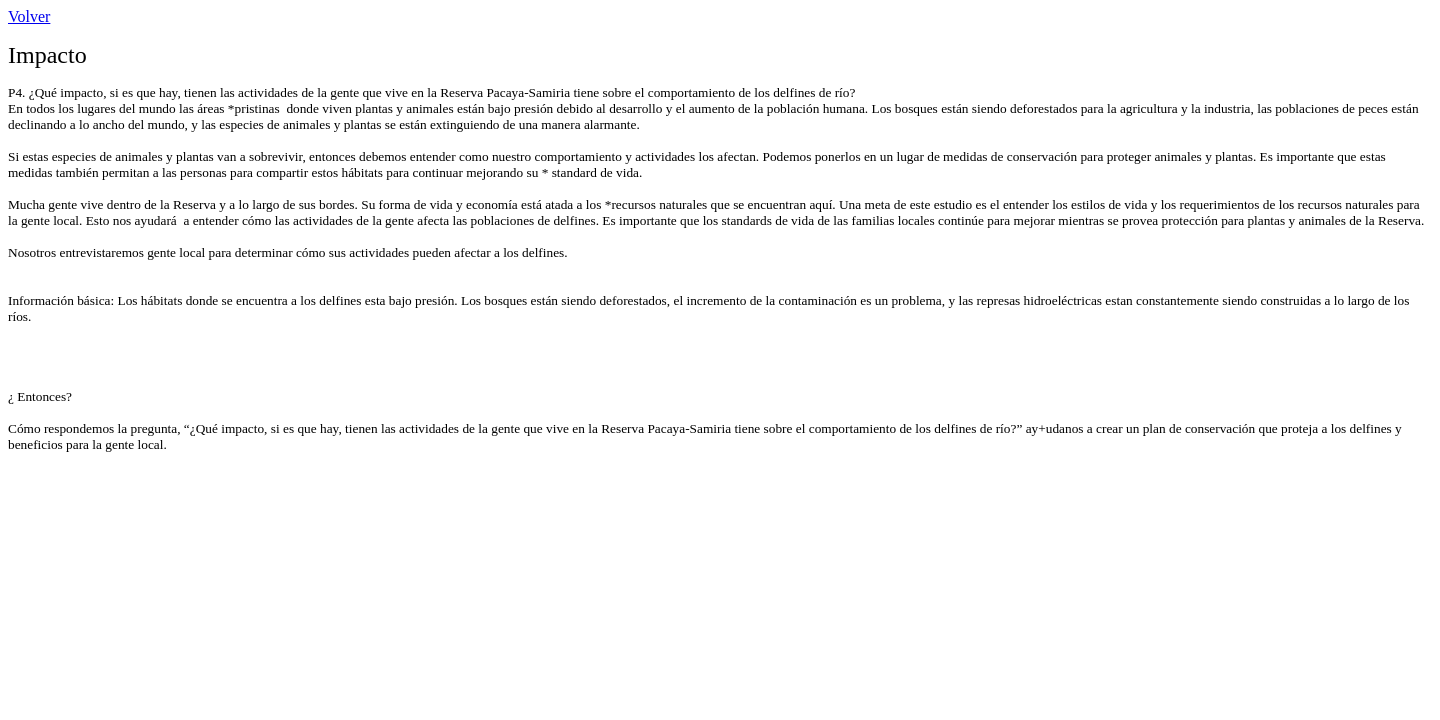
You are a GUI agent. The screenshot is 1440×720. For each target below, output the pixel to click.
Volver (29, 16)
